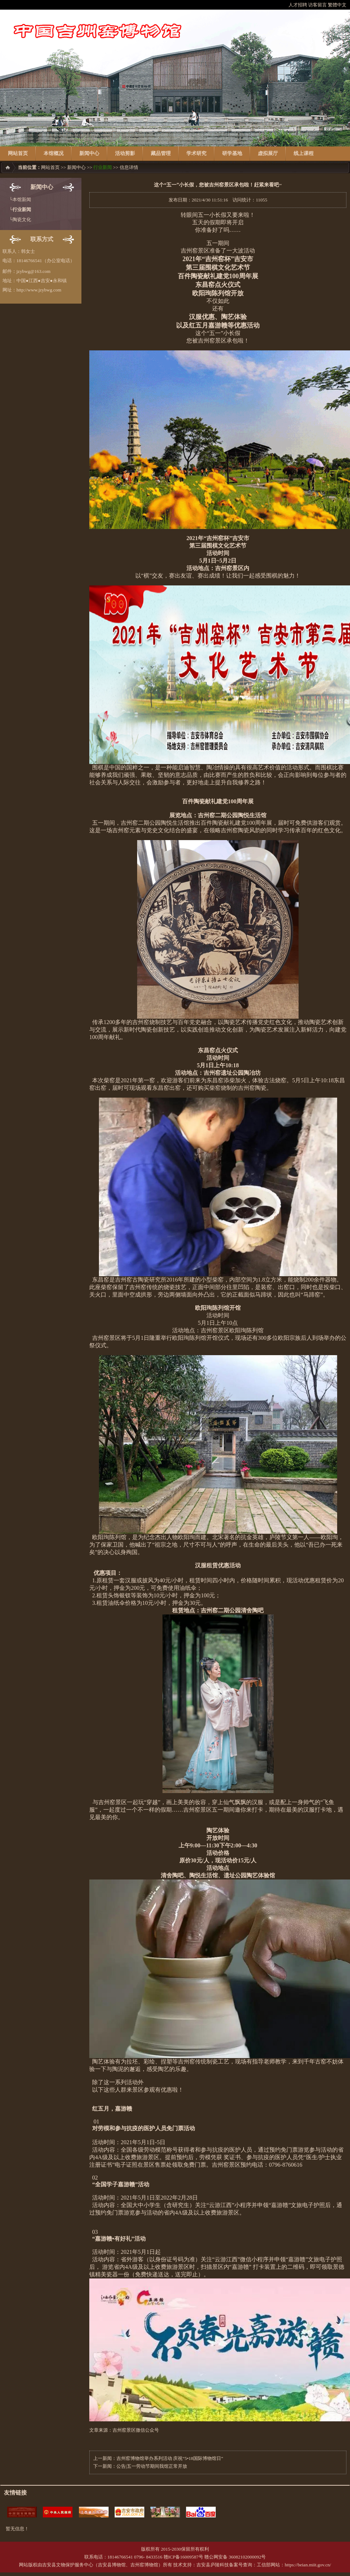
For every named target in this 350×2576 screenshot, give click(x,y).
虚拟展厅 (268, 153)
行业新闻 (102, 167)
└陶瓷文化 (20, 219)
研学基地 (232, 153)
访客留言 (317, 5)
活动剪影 (125, 153)
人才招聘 (298, 5)
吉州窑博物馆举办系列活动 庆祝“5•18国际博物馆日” (169, 2458)
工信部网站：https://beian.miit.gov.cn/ (294, 2564)
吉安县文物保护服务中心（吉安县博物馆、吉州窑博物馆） (102, 2564)
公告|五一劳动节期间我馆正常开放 (151, 2466)
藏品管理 (161, 153)
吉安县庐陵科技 (212, 2564)
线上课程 (304, 153)
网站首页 (18, 153)
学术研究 (196, 153)
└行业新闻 (20, 209)
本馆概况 (54, 153)
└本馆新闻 (20, 199)
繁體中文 (337, 5)
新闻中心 (89, 153)
